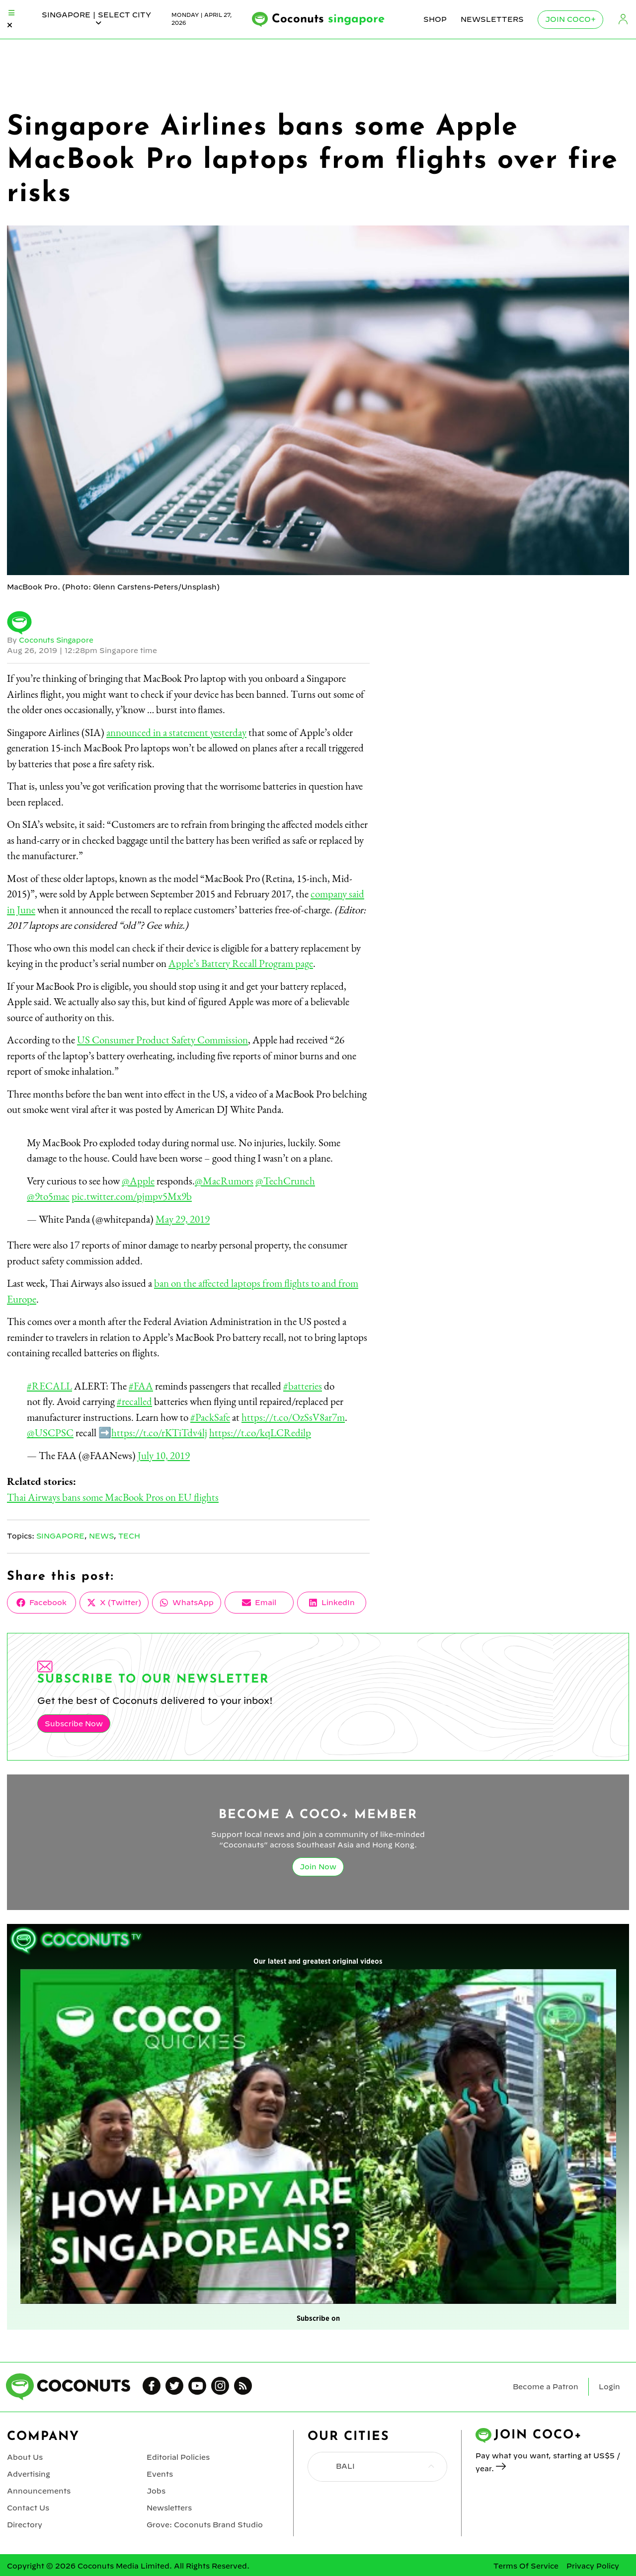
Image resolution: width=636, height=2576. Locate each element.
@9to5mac (48, 1196)
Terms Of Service (525, 2564)
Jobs (156, 2489)
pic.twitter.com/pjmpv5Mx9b (132, 1196)
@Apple (138, 1180)
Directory (24, 2522)
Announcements (38, 2489)
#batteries (302, 1386)
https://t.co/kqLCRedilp (260, 1432)
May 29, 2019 (183, 1219)
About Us (25, 2456)
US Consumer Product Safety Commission (162, 1039)
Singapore (60, 1536)
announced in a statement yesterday (176, 732)
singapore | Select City (96, 18)
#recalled (134, 1401)
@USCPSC (50, 1432)
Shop (435, 19)
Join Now (318, 1866)
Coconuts (328, 19)
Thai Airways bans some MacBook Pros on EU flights (113, 1497)
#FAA (141, 1386)
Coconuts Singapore (57, 640)
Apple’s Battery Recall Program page (240, 963)
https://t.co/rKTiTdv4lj (159, 1432)
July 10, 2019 (164, 1455)
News (102, 1536)
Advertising (28, 2473)
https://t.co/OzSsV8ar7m (293, 1417)
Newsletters (492, 19)
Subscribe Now (73, 1723)
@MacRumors (224, 1180)
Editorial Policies (178, 2456)
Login (623, 19)
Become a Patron (545, 2386)
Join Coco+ (570, 19)
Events (160, 2473)
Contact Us (28, 2505)
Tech (130, 1536)
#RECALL (49, 1386)
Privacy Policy (592, 2564)
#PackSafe (210, 1417)
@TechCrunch (285, 1180)
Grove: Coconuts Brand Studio (204, 2522)
